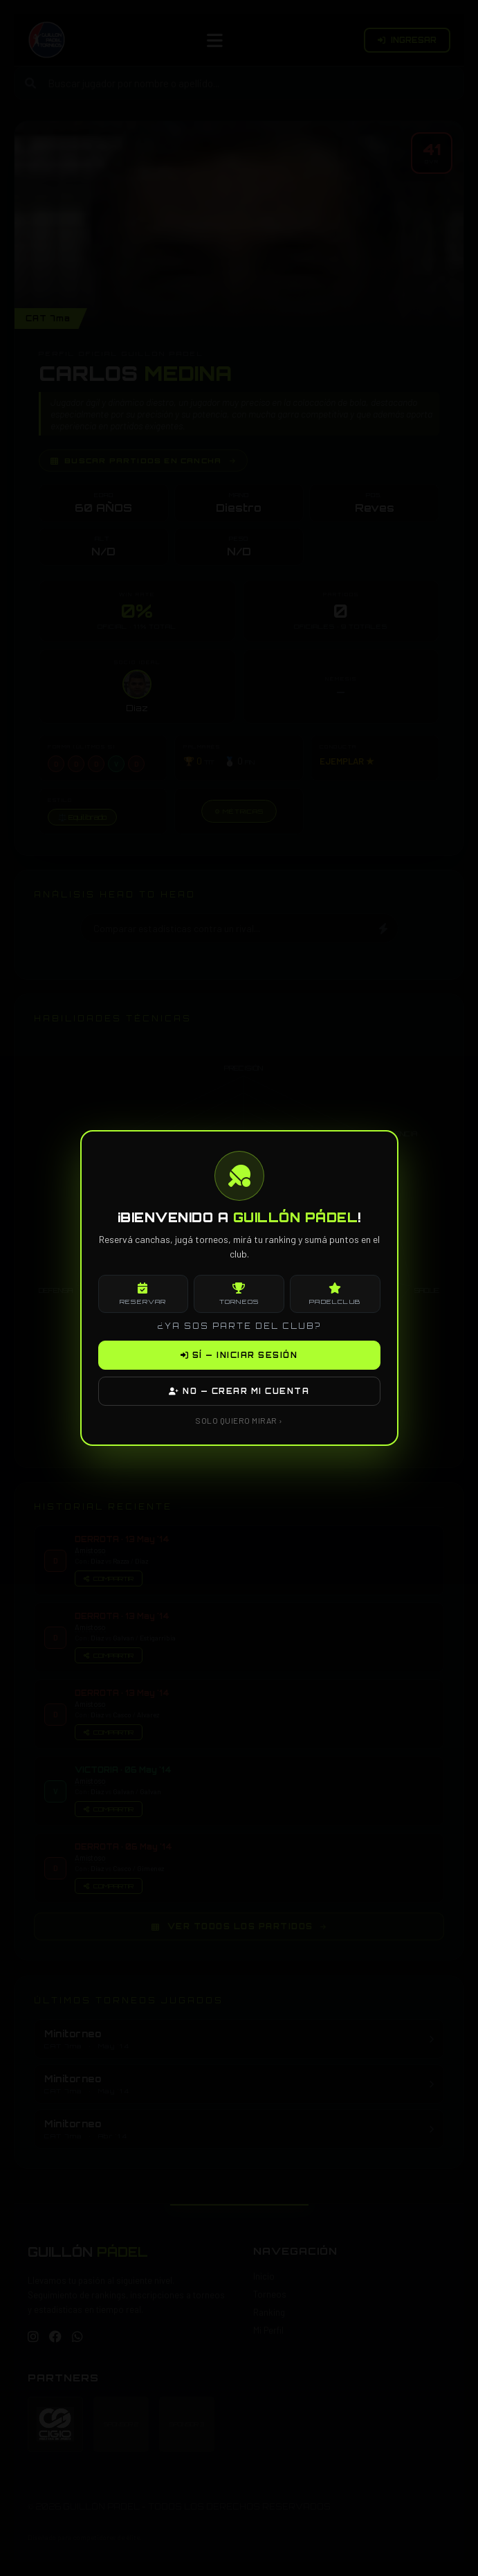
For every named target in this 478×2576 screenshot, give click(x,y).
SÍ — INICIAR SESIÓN (239, 1355)
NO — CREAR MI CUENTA (239, 1391)
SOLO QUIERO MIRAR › (239, 1420)
